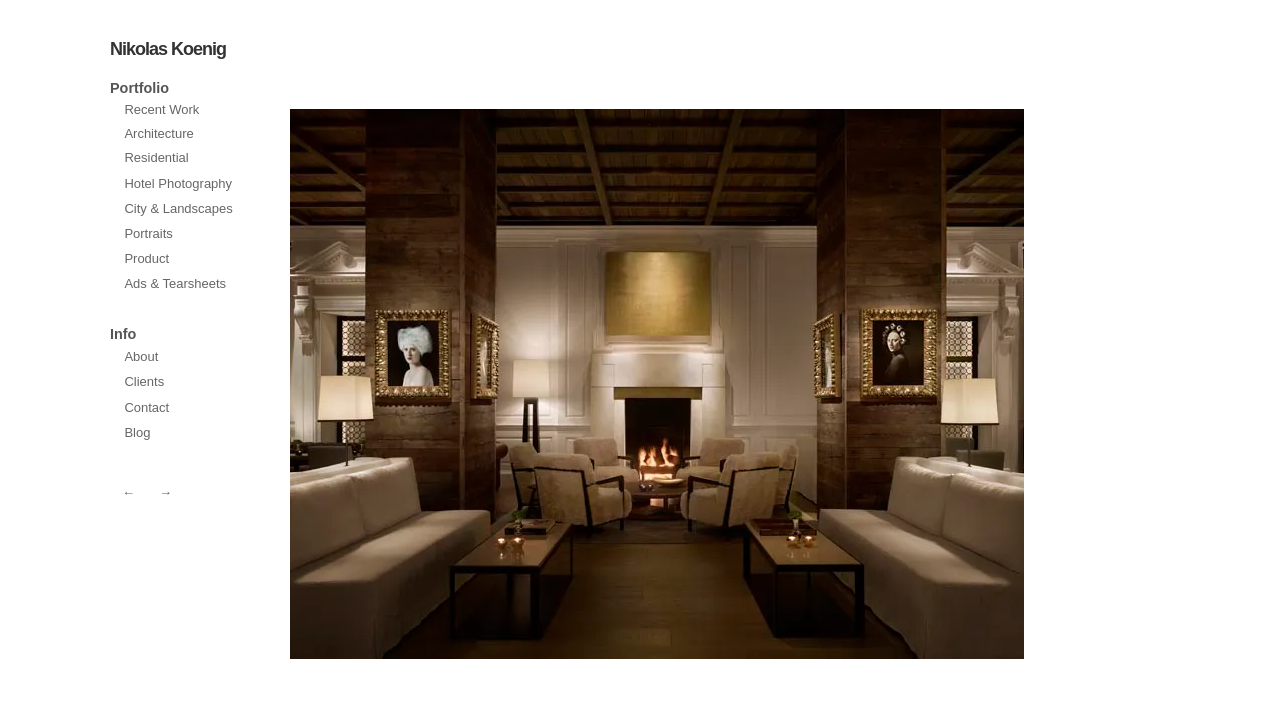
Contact (146, 407)
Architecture (158, 133)
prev (844, 384)
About (141, 356)
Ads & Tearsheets (175, 283)
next (470, 384)
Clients (144, 381)
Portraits (148, 233)
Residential (156, 157)
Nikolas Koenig (168, 49)
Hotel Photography (178, 183)
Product (146, 258)
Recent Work (161, 109)
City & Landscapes (178, 208)
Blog (137, 432)
